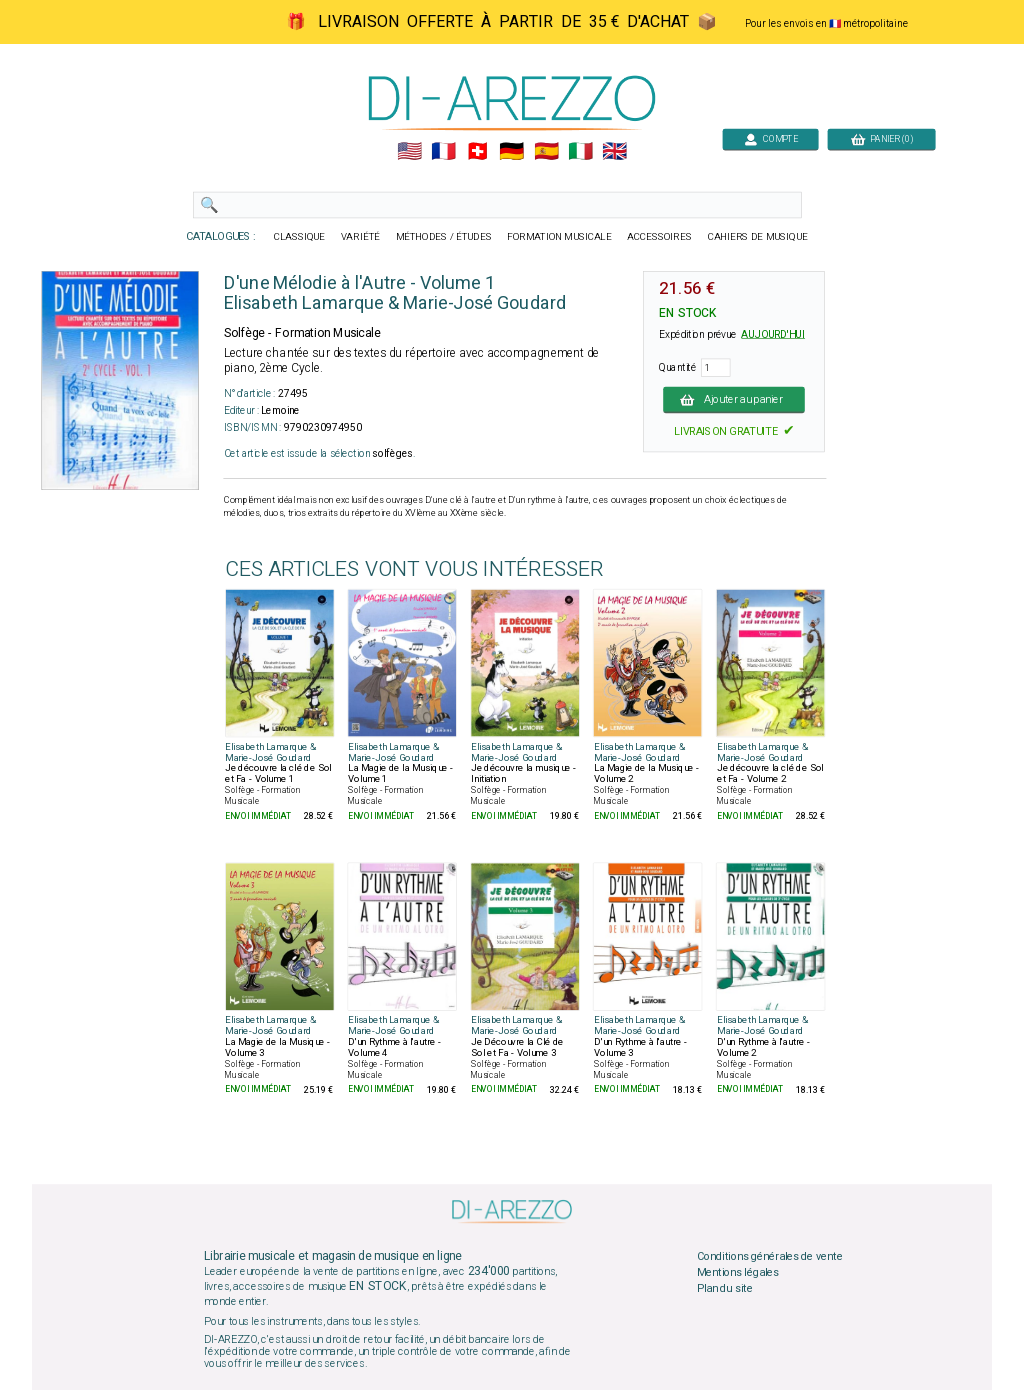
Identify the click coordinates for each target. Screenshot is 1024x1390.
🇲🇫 (443, 152)
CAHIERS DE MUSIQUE (758, 237)
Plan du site (725, 1288)
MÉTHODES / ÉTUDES (444, 237)
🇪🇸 (546, 152)
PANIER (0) (882, 138)
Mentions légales (738, 1272)
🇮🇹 (580, 152)
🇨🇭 (477, 152)
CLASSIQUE (300, 237)
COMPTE (771, 138)
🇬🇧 (614, 152)
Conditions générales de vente (770, 1257)
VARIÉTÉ (360, 237)
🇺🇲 (409, 152)
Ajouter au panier (734, 399)
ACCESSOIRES (659, 237)
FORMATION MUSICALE (559, 237)
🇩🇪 (511, 152)
